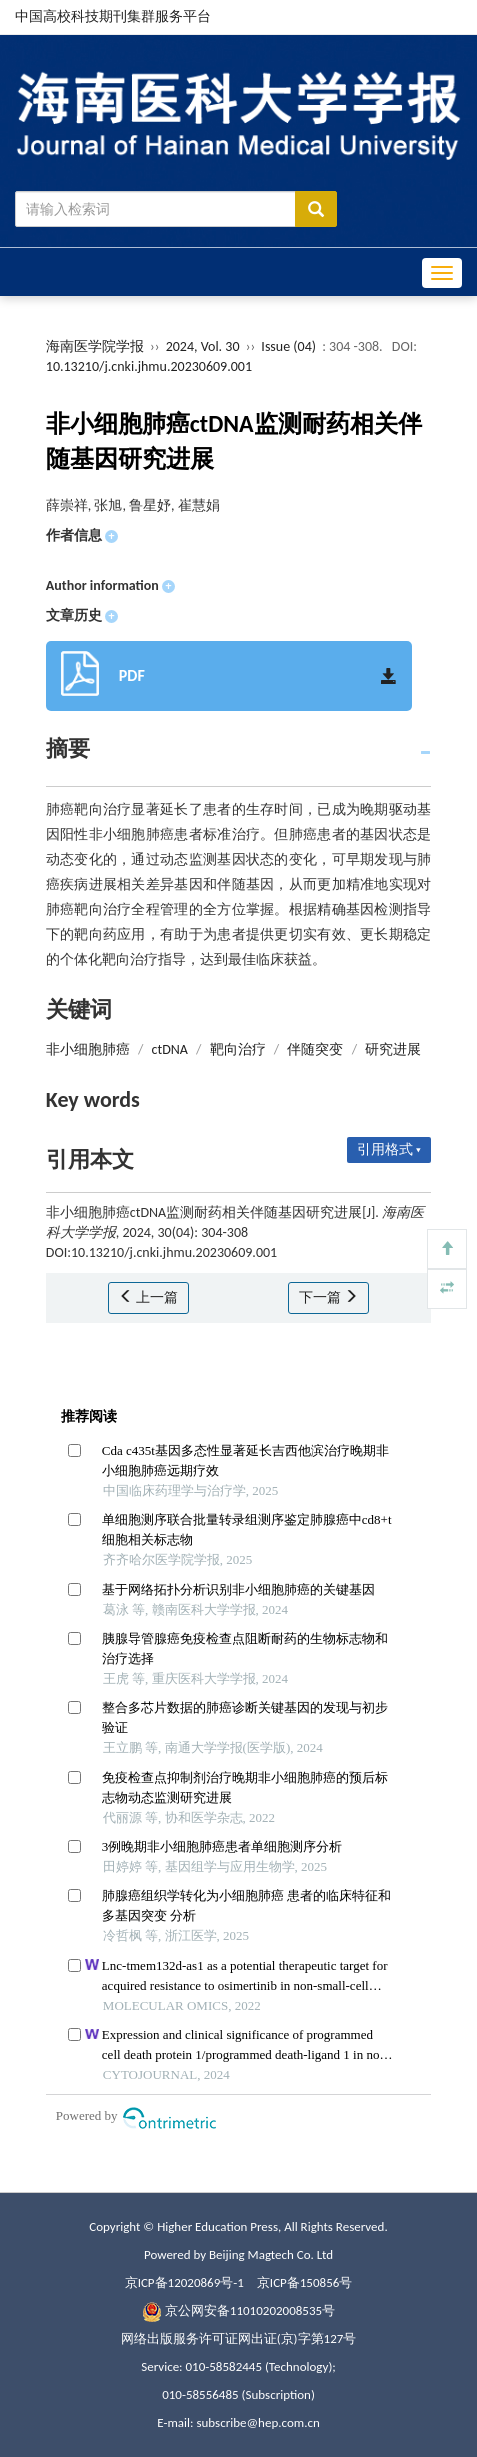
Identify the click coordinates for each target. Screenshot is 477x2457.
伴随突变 (315, 1049)
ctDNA (170, 1049)
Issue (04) (288, 346)
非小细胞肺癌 (88, 1049)
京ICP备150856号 (304, 2282)
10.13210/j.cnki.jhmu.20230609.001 (149, 366)
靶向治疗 (238, 1049)
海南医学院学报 (95, 346)
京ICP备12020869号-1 (184, 2282)
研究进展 (393, 1049)
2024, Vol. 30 (204, 346)
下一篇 (328, 1297)
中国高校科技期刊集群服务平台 (113, 16)
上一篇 (148, 1297)
